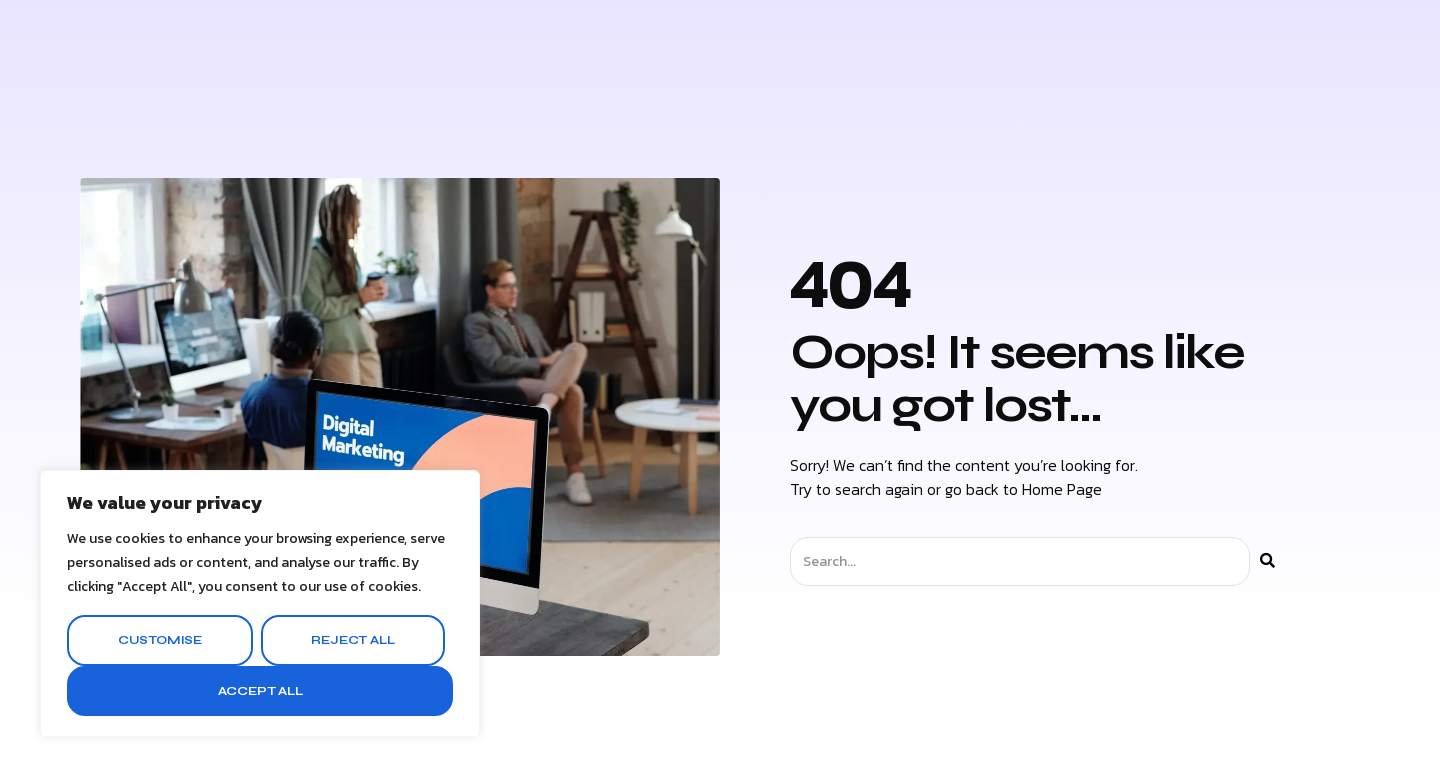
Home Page (1062, 489)
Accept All (260, 691)
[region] (260, 603)
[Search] (1267, 561)
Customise (160, 640)
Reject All (352, 640)
